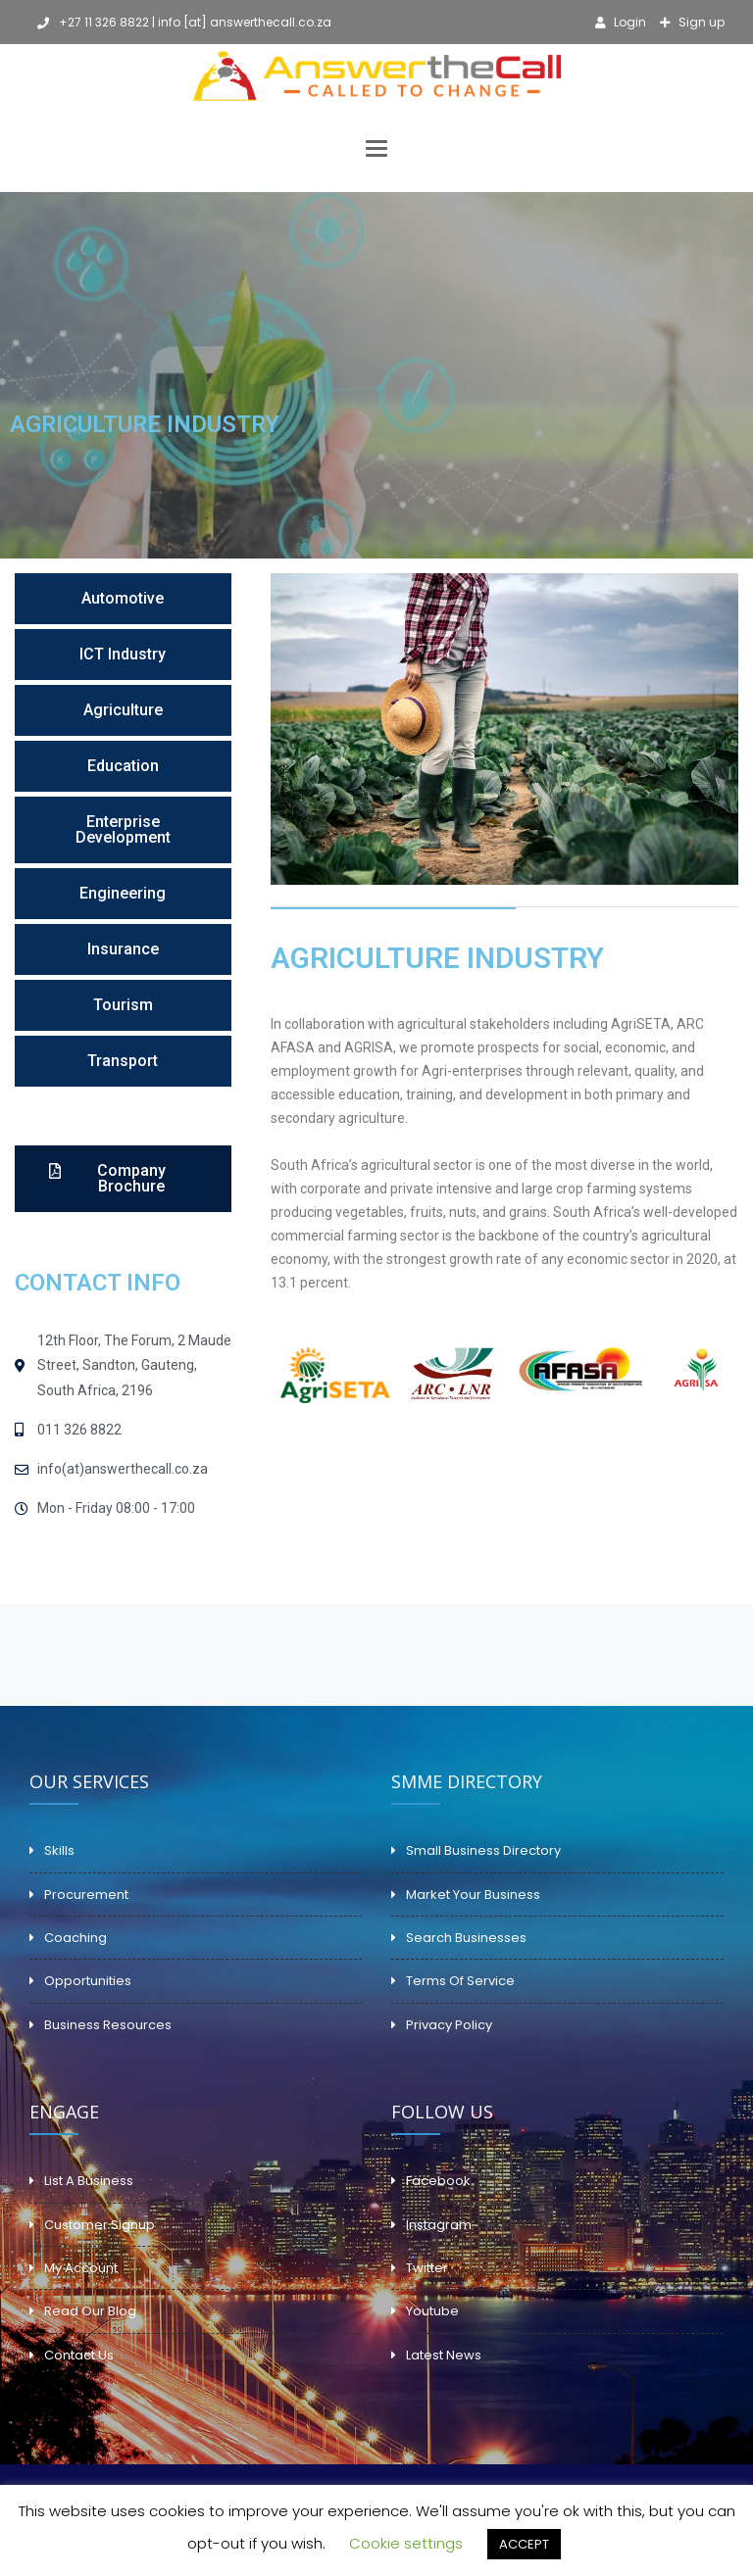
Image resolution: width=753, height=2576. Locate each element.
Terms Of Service (460, 1980)
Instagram (439, 2224)
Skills (59, 1850)
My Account (81, 2268)
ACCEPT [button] (524, 2544)
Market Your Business (473, 1894)
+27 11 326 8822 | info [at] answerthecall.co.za (184, 22)
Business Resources (108, 2025)
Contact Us (79, 2355)
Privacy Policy (449, 2025)
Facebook (438, 2180)
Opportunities (87, 1980)
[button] (123, 598)
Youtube (432, 2311)
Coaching (75, 1937)
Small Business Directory (483, 1850)
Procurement (86, 1894)
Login (628, 22)
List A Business (88, 2180)
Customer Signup (99, 2224)
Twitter (427, 2268)
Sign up (700, 22)
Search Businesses (466, 1937)
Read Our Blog (90, 2311)
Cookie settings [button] (406, 2543)
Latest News (443, 2355)
